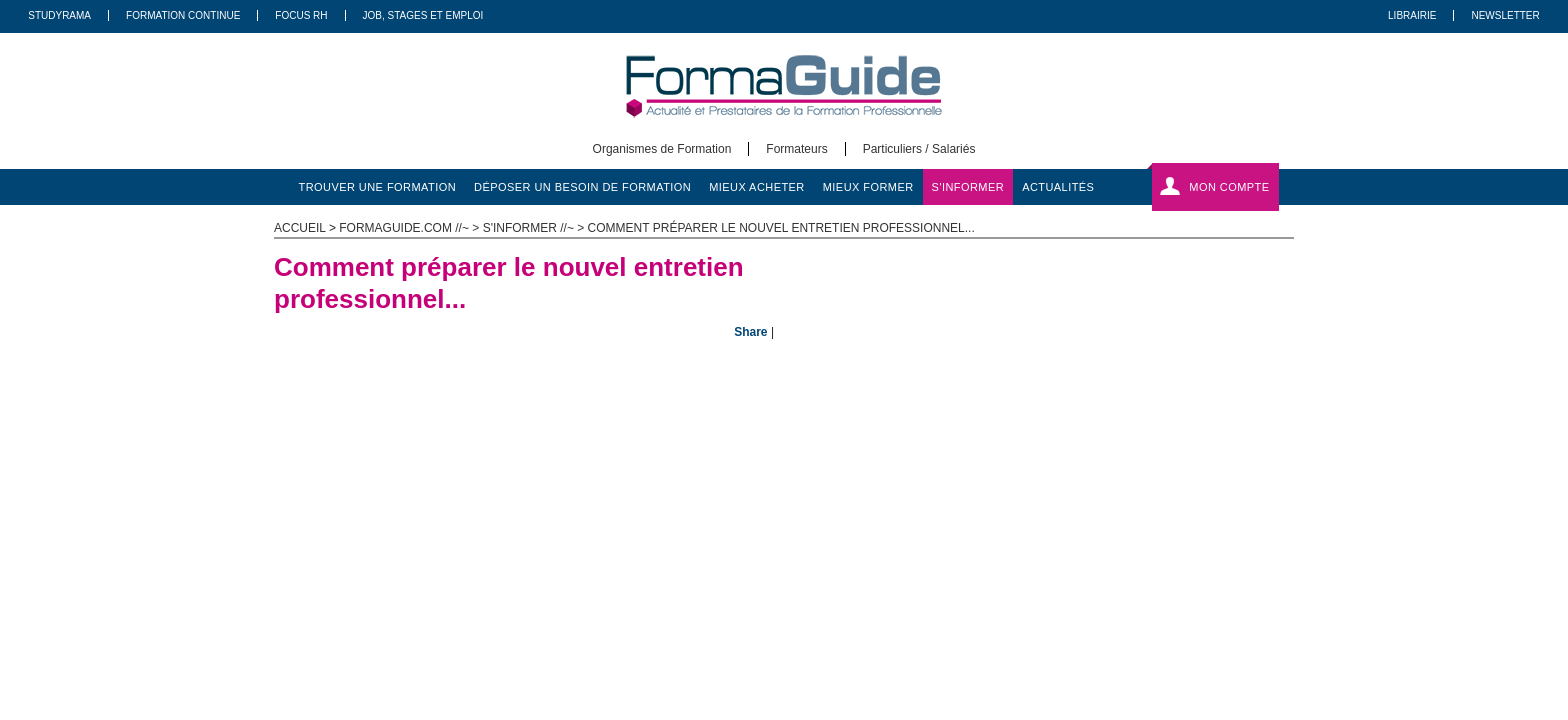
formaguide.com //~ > (410, 228)
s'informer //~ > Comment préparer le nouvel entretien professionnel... (729, 228)
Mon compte (1229, 187)
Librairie (1412, 15)
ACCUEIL (300, 228)
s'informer (968, 187)
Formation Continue (183, 15)
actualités (1058, 187)
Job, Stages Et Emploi (423, 15)
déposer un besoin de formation (582, 187)
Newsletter (1505, 15)
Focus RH (301, 15)
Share (750, 332)
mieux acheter (757, 187)
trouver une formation (378, 187)
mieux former (868, 187)
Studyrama (59, 15)
